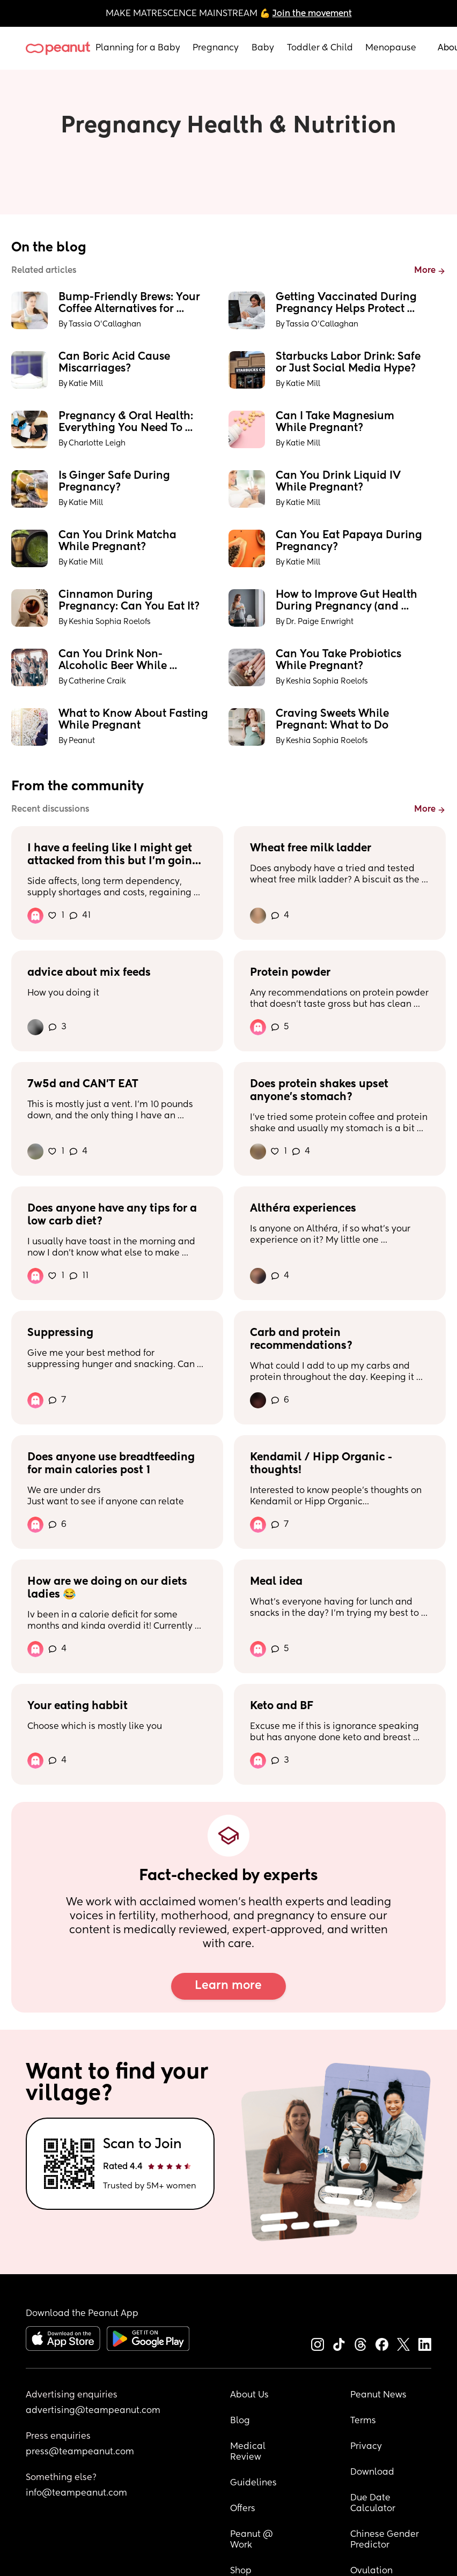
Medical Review (249, 2452)
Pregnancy (216, 48)
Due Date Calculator (372, 2503)
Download (372, 2472)
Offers (242, 2509)
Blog (240, 2421)
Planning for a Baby (137, 48)
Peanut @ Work (252, 2540)
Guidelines (253, 2483)
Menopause (390, 48)
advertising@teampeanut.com (93, 2411)
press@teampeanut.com (80, 2452)
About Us (249, 2395)
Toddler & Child (319, 48)
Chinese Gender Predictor (385, 2540)
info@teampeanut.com (76, 2493)
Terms (363, 2421)
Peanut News (378, 2395)
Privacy (366, 2447)
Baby (263, 48)
